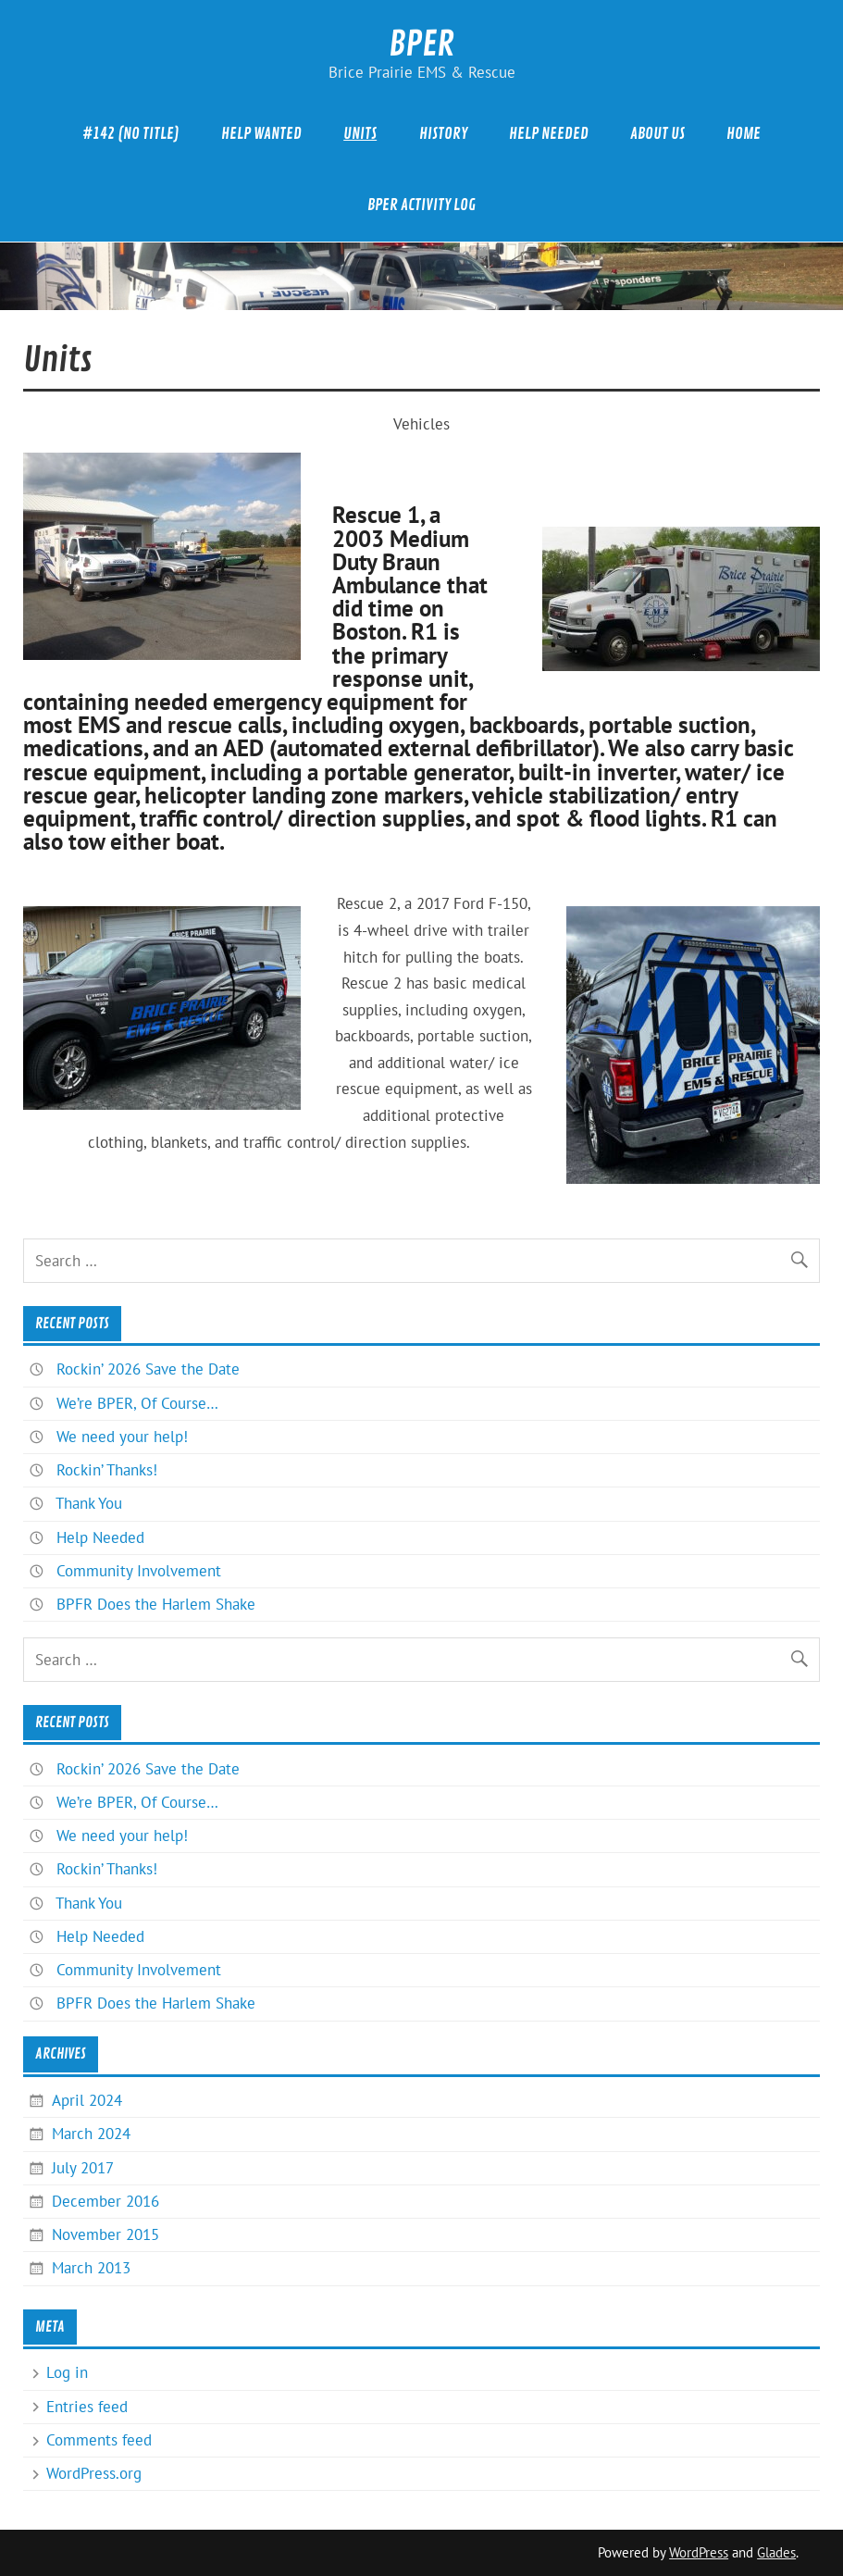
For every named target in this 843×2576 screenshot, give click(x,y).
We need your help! (122, 1436)
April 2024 (87, 2100)
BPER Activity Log (421, 205)
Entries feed (87, 2406)
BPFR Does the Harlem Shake (155, 1604)
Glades (776, 2552)
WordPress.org (94, 2473)
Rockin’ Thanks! (106, 1470)
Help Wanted (261, 133)
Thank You (89, 1503)
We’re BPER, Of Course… (137, 1403)
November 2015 (105, 2234)
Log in (67, 2372)
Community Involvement (138, 1571)
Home (743, 133)
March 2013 (91, 2268)
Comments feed (99, 2440)
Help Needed (549, 133)
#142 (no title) (131, 133)
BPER (421, 44)
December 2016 (105, 2201)
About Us (657, 133)
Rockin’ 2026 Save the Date (148, 1369)
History (443, 133)
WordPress (698, 2552)
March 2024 (91, 2133)
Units (360, 133)
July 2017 (83, 2168)
